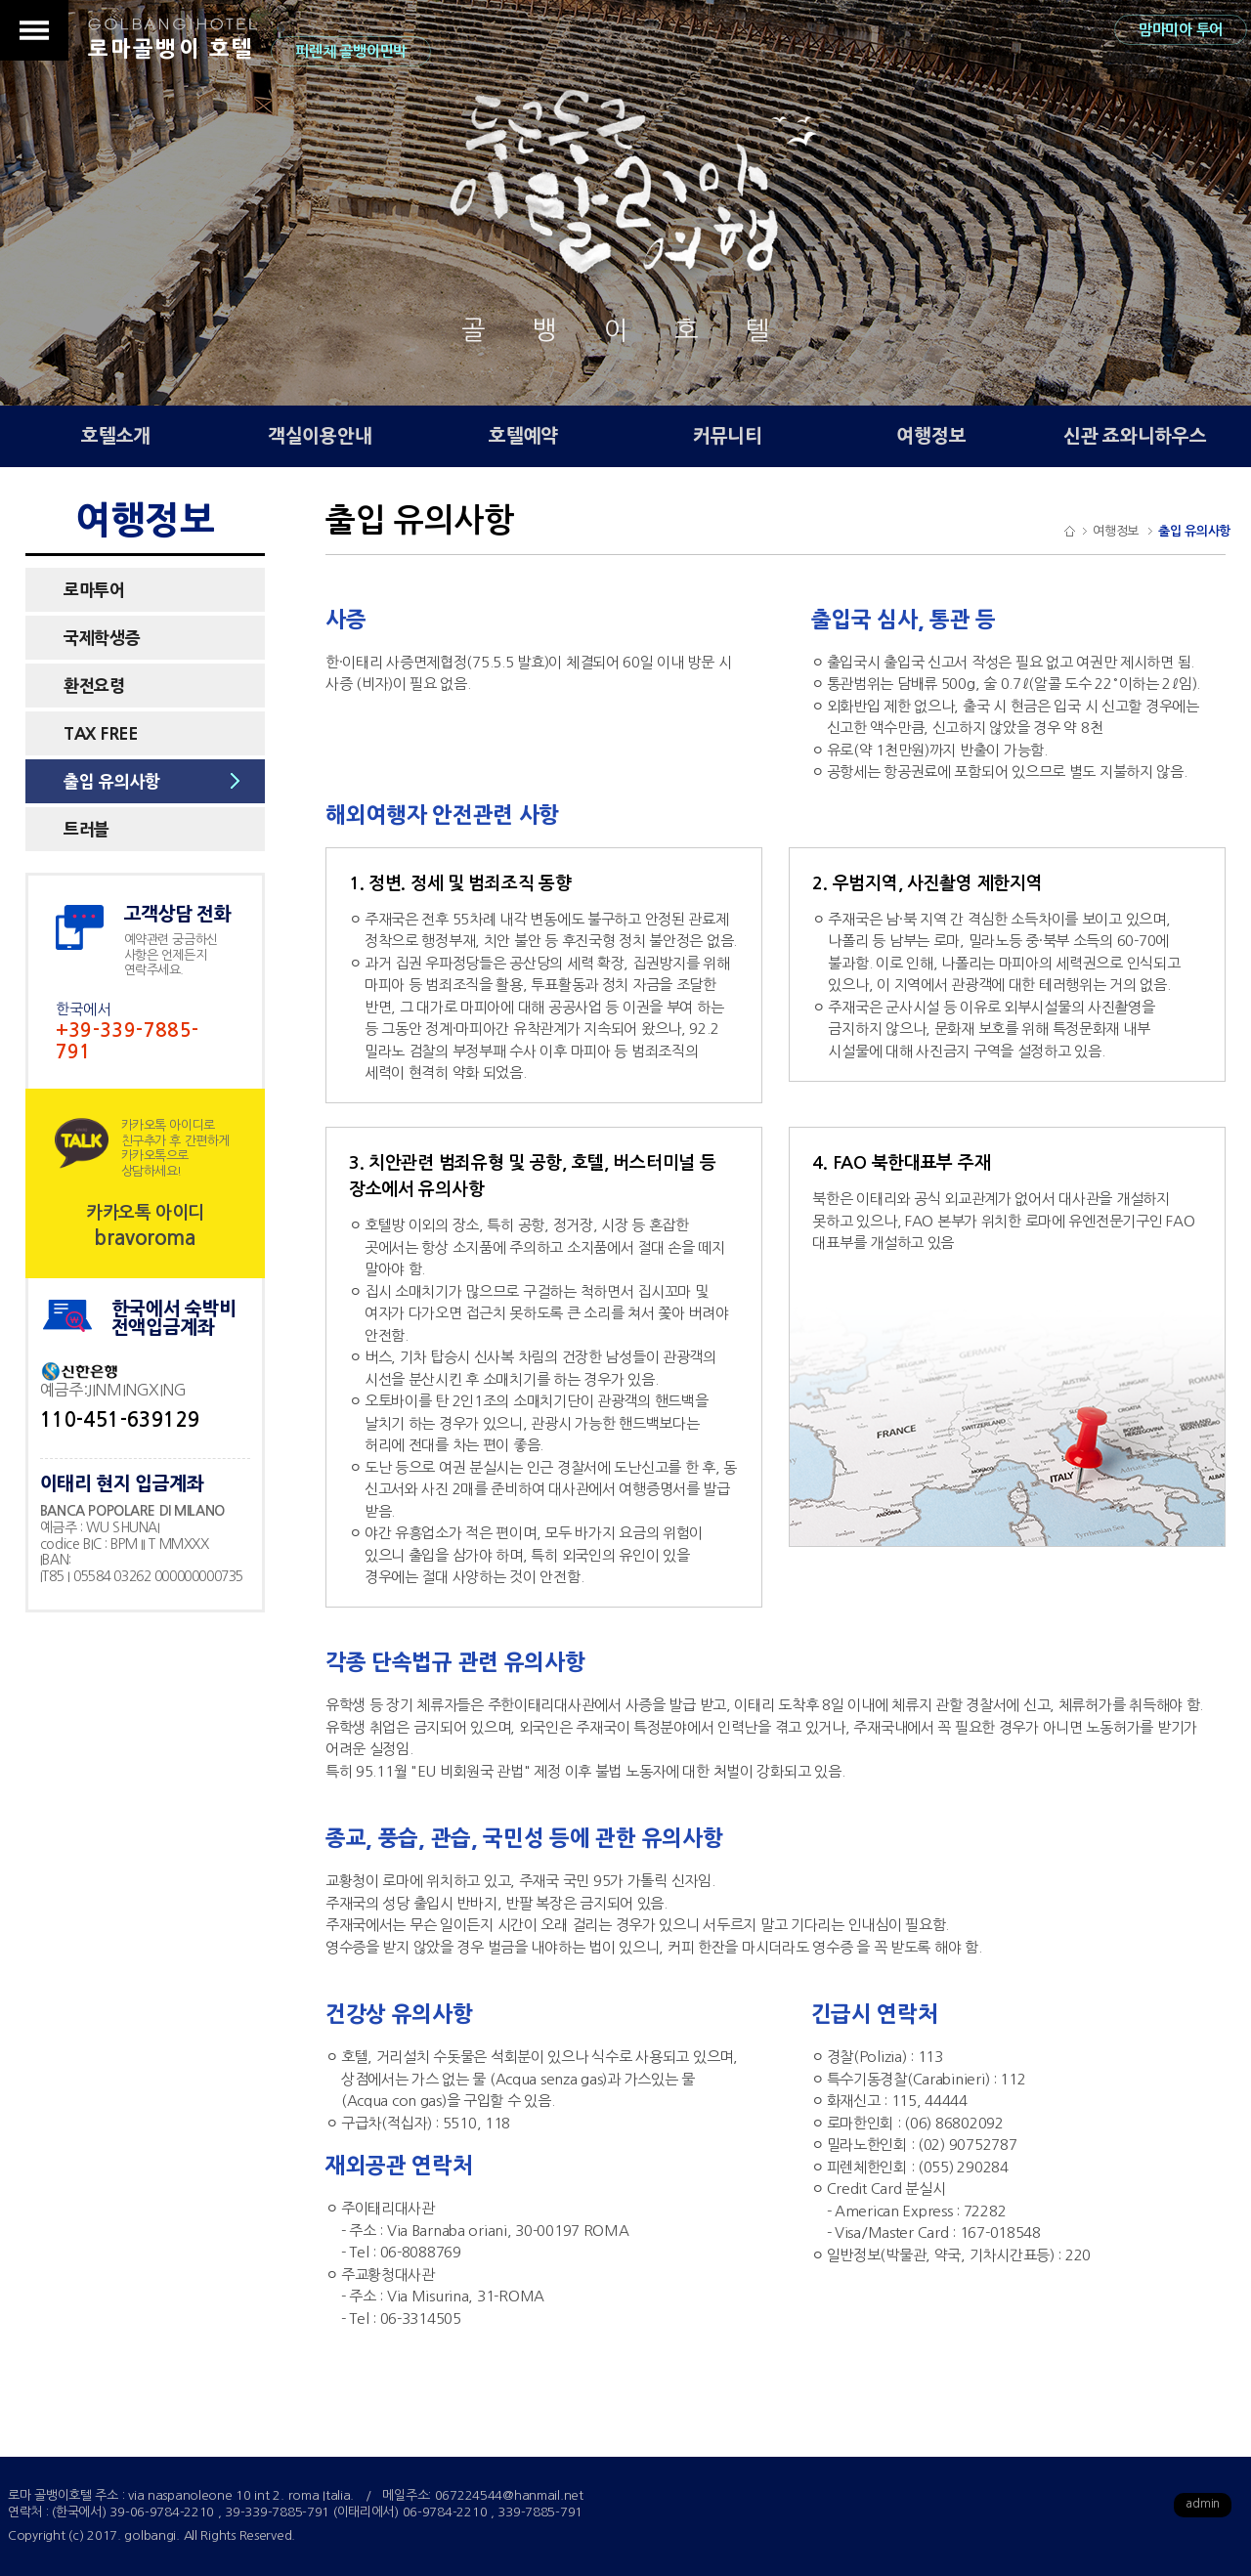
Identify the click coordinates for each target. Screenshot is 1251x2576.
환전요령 (94, 685)
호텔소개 (116, 436)
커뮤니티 (727, 436)
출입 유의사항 (112, 781)
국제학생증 (102, 637)
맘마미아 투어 (1181, 29)
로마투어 (94, 589)
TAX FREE (101, 733)
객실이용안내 (319, 436)
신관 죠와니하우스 (1134, 436)
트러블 (86, 829)
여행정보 (931, 436)
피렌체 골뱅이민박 (350, 51)
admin (1203, 2504)
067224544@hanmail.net (509, 2495)
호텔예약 (523, 436)
